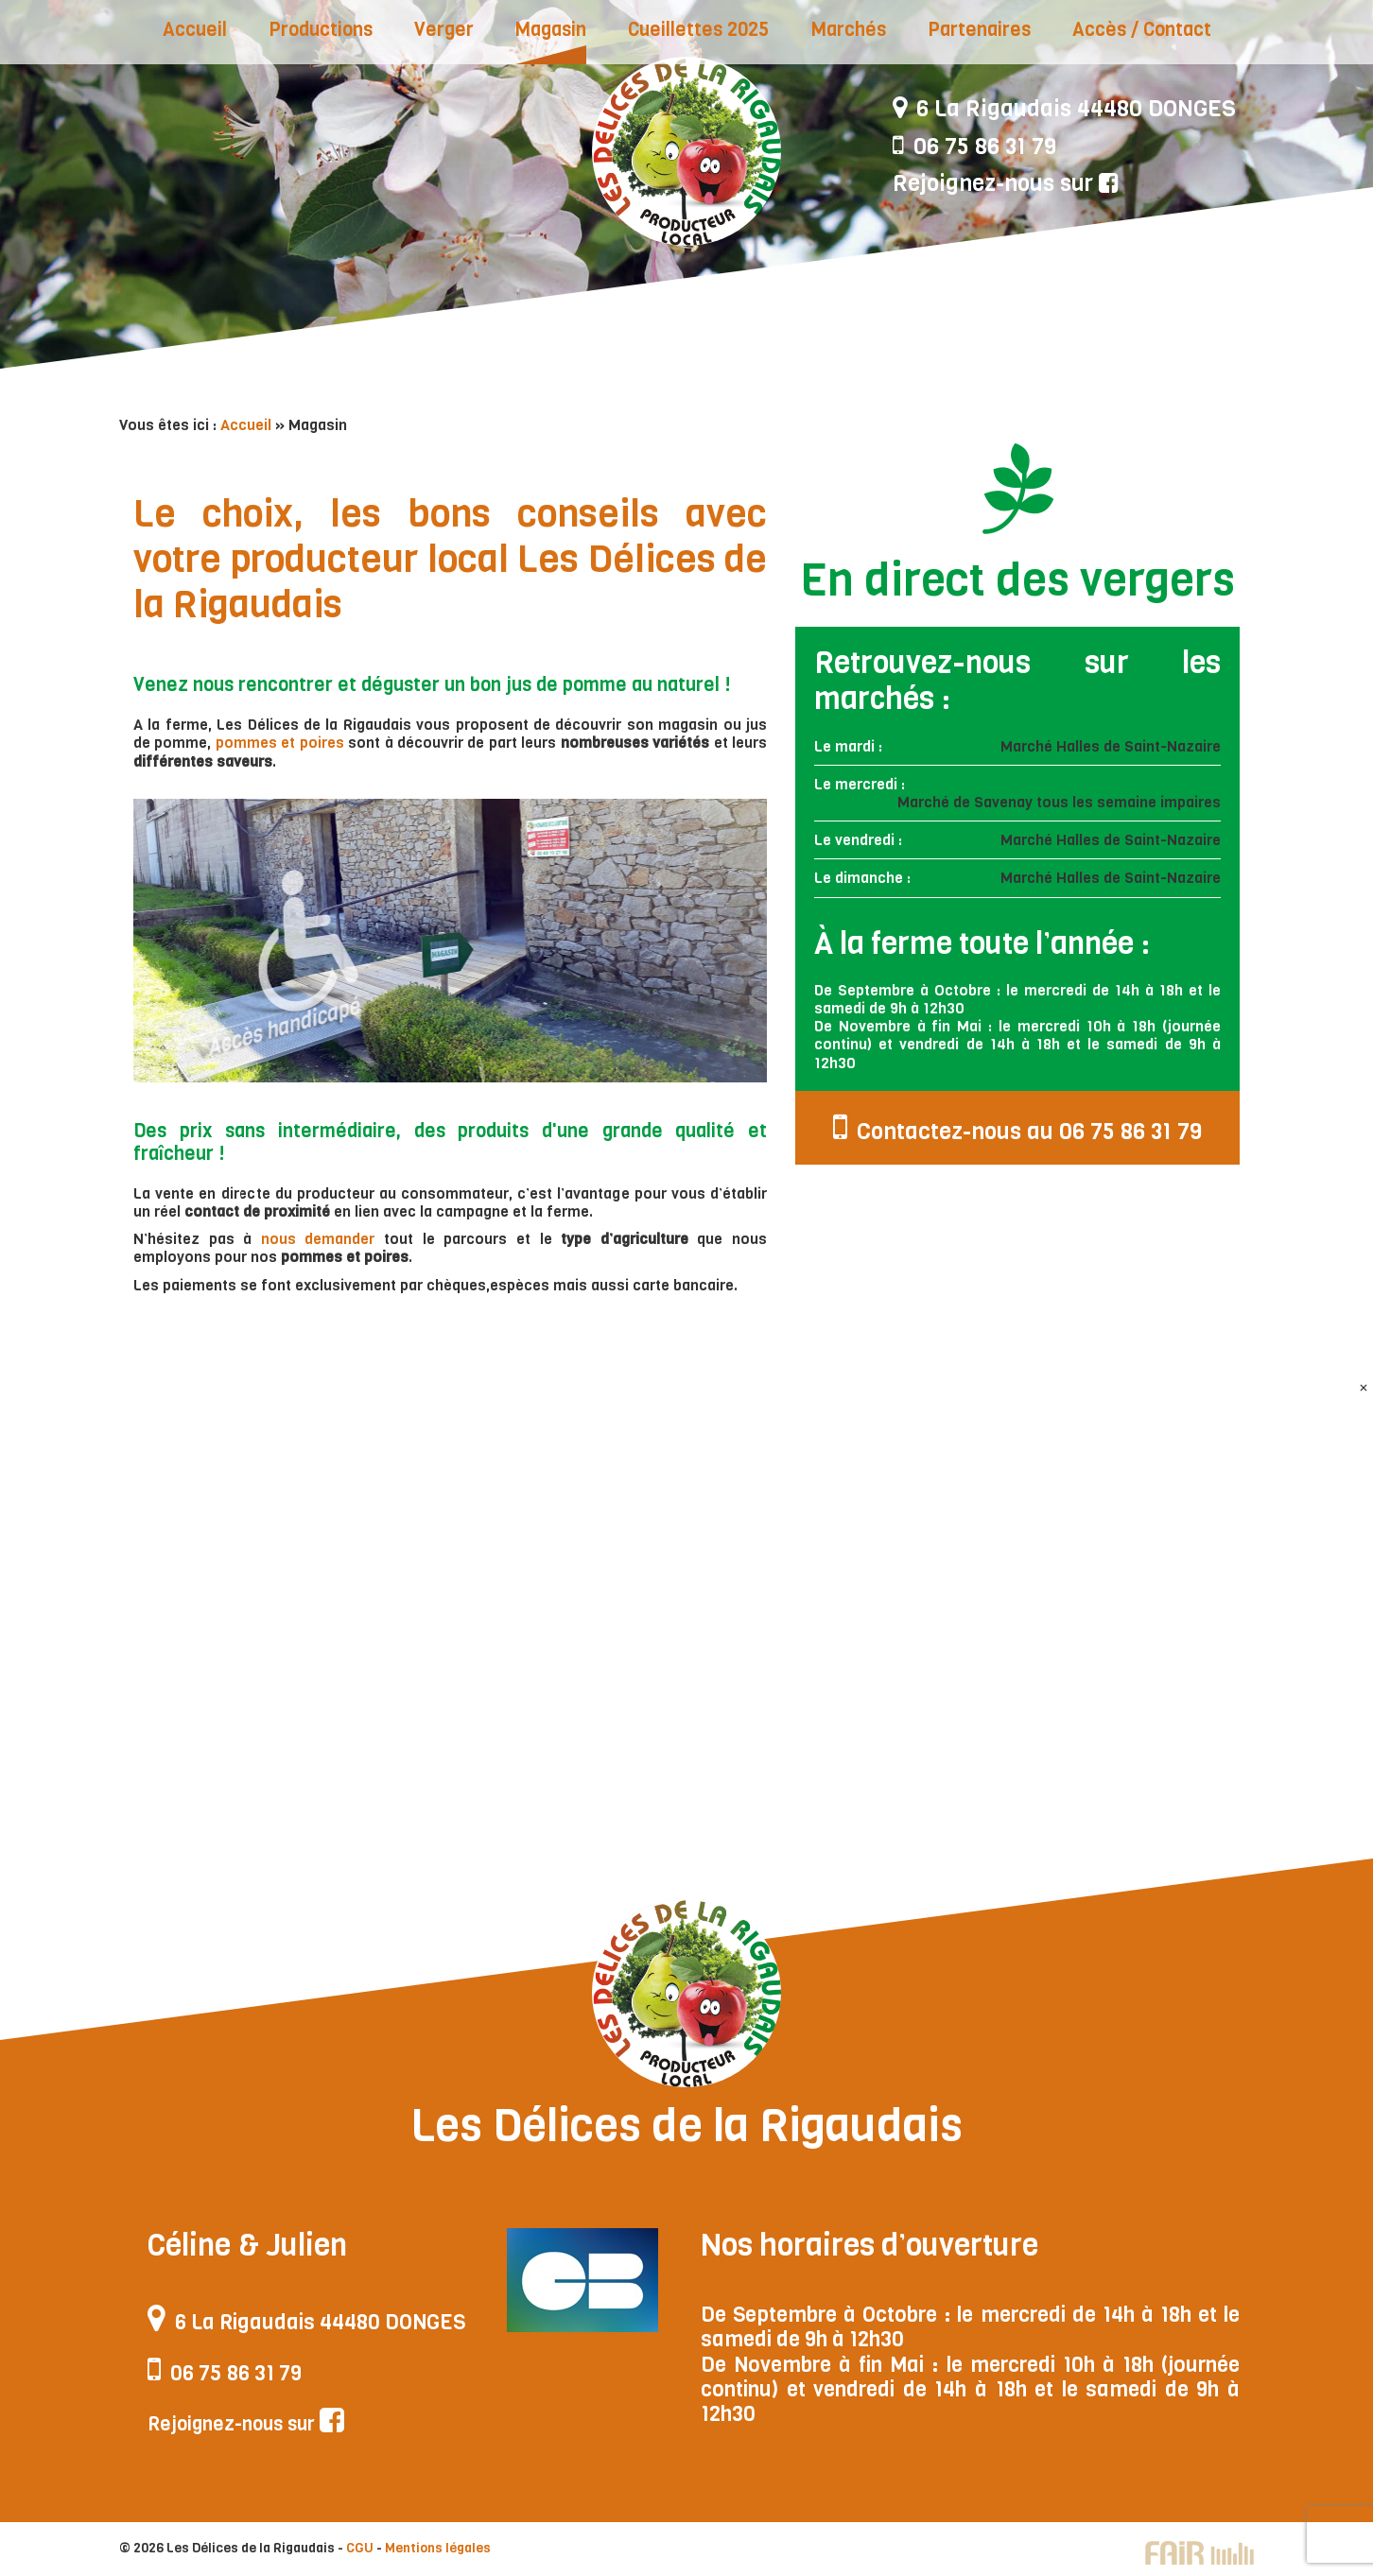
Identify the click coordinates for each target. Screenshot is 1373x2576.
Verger (444, 30)
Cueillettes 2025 (699, 30)
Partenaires (979, 30)
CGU (360, 2548)
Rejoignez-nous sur (1006, 183)
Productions (321, 30)
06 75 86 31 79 (974, 147)
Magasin (550, 30)
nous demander (318, 1239)
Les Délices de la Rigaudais (686, 151)
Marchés (848, 30)
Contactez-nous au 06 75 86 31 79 (1017, 1128)
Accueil (195, 30)
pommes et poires (280, 742)
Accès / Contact (1141, 30)
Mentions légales (438, 2548)
